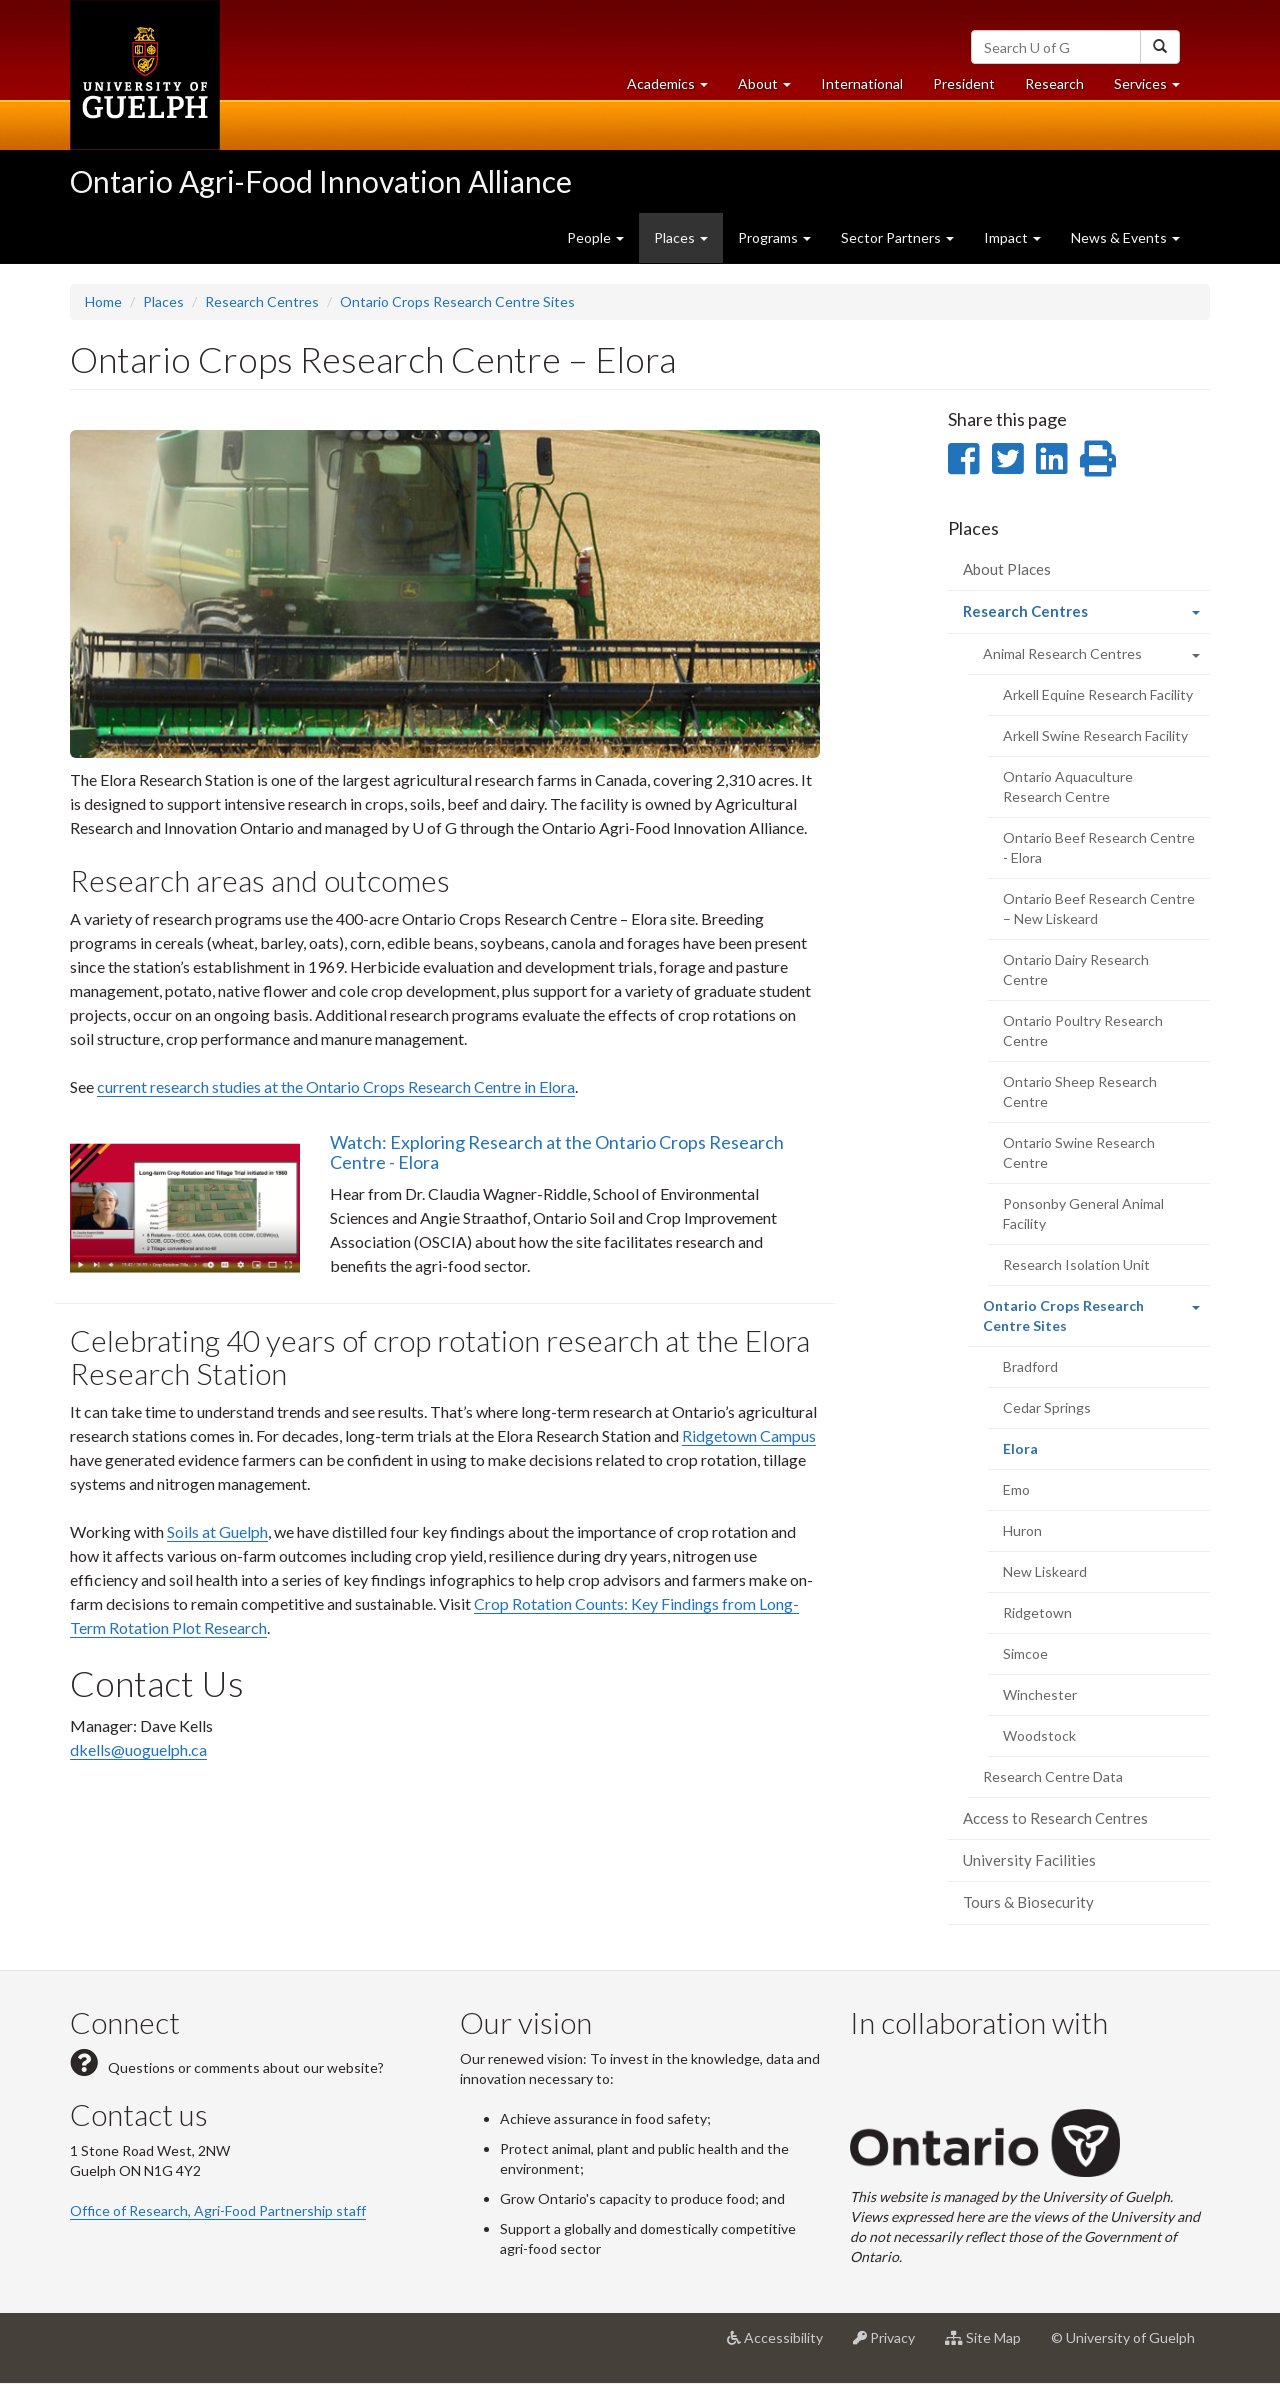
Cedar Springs (1047, 1407)
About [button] (772, 88)
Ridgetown (1037, 1612)
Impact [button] (1012, 237)
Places (163, 301)
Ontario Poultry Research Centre (1083, 1030)
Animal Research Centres (1062, 653)
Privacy (891, 2345)
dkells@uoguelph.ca (138, 1749)
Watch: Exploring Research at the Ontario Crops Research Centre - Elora (557, 1152)
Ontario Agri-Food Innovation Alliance (321, 181)
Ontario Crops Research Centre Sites (457, 301)
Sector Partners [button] (897, 237)
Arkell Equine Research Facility (1098, 694)
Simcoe (1025, 1653)
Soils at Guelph (217, 1531)
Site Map (990, 2345)
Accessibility (782, 2345)
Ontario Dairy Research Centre (1076, 969)
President (964, 83)
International (862, 83)
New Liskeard (1045, 1571)
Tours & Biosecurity (1028, 1902)
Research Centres (262, 301)
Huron (1022, 1530)
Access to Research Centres (1055, 1818)
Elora (1047, 1454)
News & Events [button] (1125, 237)
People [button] (595, 237)
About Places (1007, 569)
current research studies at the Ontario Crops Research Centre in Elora (336, 1086)
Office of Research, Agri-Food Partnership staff (218, 2210)
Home (103, 301)
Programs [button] (774, 237)
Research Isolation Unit (1076, 1264)
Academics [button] (675, 88)
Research (1062, 88)
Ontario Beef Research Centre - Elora (1099, 847)
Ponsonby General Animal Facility (1083, 1213)
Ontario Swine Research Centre (1079, 1152)
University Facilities (1029, 1860)
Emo (1016, 1489)
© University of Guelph (1123, 2337)
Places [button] (681, 237)
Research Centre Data (1053, 1776)
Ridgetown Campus (749, 1435)
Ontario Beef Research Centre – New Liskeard (1099, 908)
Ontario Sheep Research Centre (1080, 1091)
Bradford (1030, 1366)
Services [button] (1154, 88)
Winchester (1040, 1694)
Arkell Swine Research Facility (1095, 735)
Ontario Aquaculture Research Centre (1068, 786)
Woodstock (1039, 1735)
